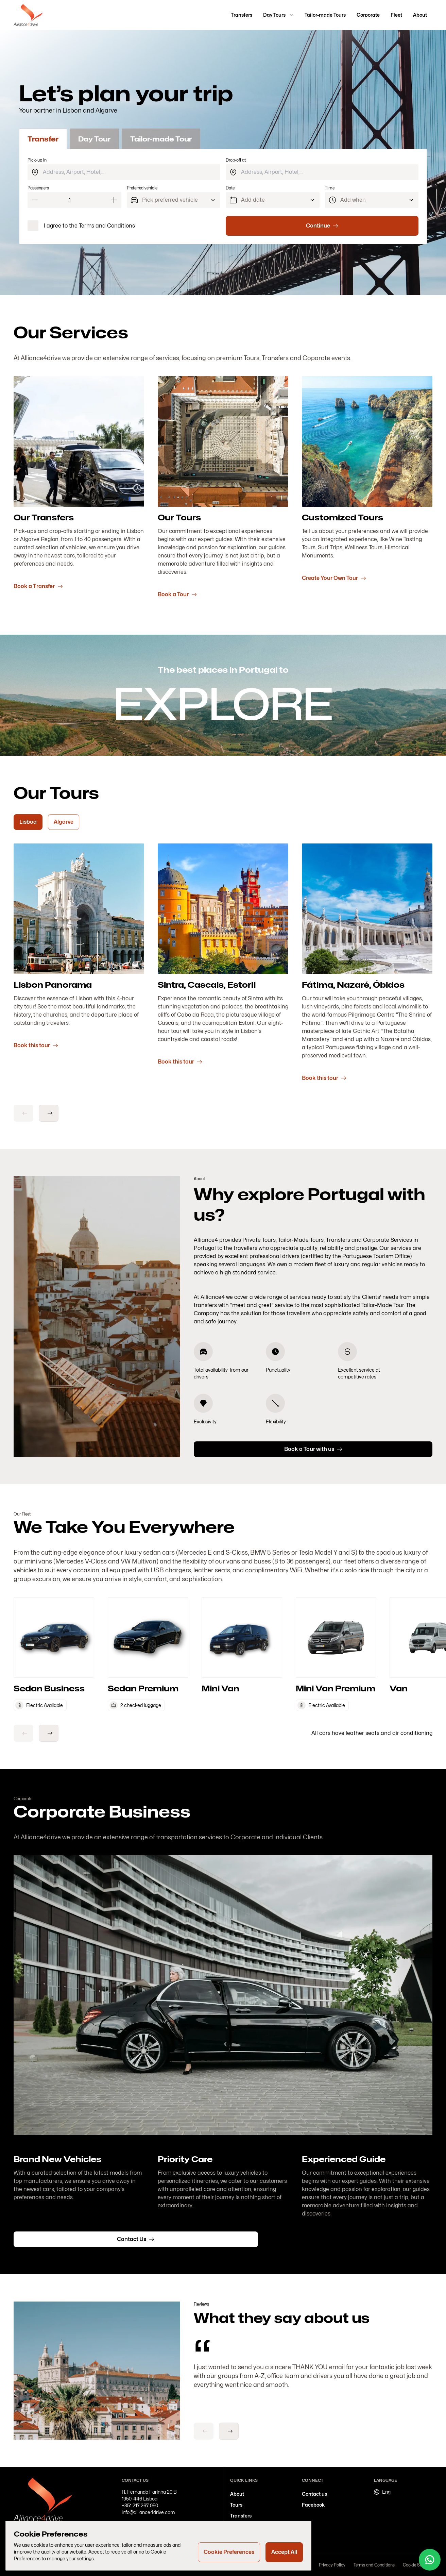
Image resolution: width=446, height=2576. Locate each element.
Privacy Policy (332, 2564)
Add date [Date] (253, 200)
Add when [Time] (353, 200)
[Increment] (113, 200)
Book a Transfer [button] (38, 586)
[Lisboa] (28, 822)
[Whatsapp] (430, 2560)
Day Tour (94, 139)
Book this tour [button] (36, 1045)
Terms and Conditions (107, 225)
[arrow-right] (48, 1113)
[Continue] (322, 226)
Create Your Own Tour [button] (334, 578)
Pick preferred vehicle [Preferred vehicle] (170, 200)
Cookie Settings (417, 2564)
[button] (241, 15)
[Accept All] (284, 2552)
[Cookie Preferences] (229, 2552)
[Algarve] (63, 822)
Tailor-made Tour (161, 139)
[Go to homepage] (28, 15)
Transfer (43, 139)
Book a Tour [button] (177, 594)
